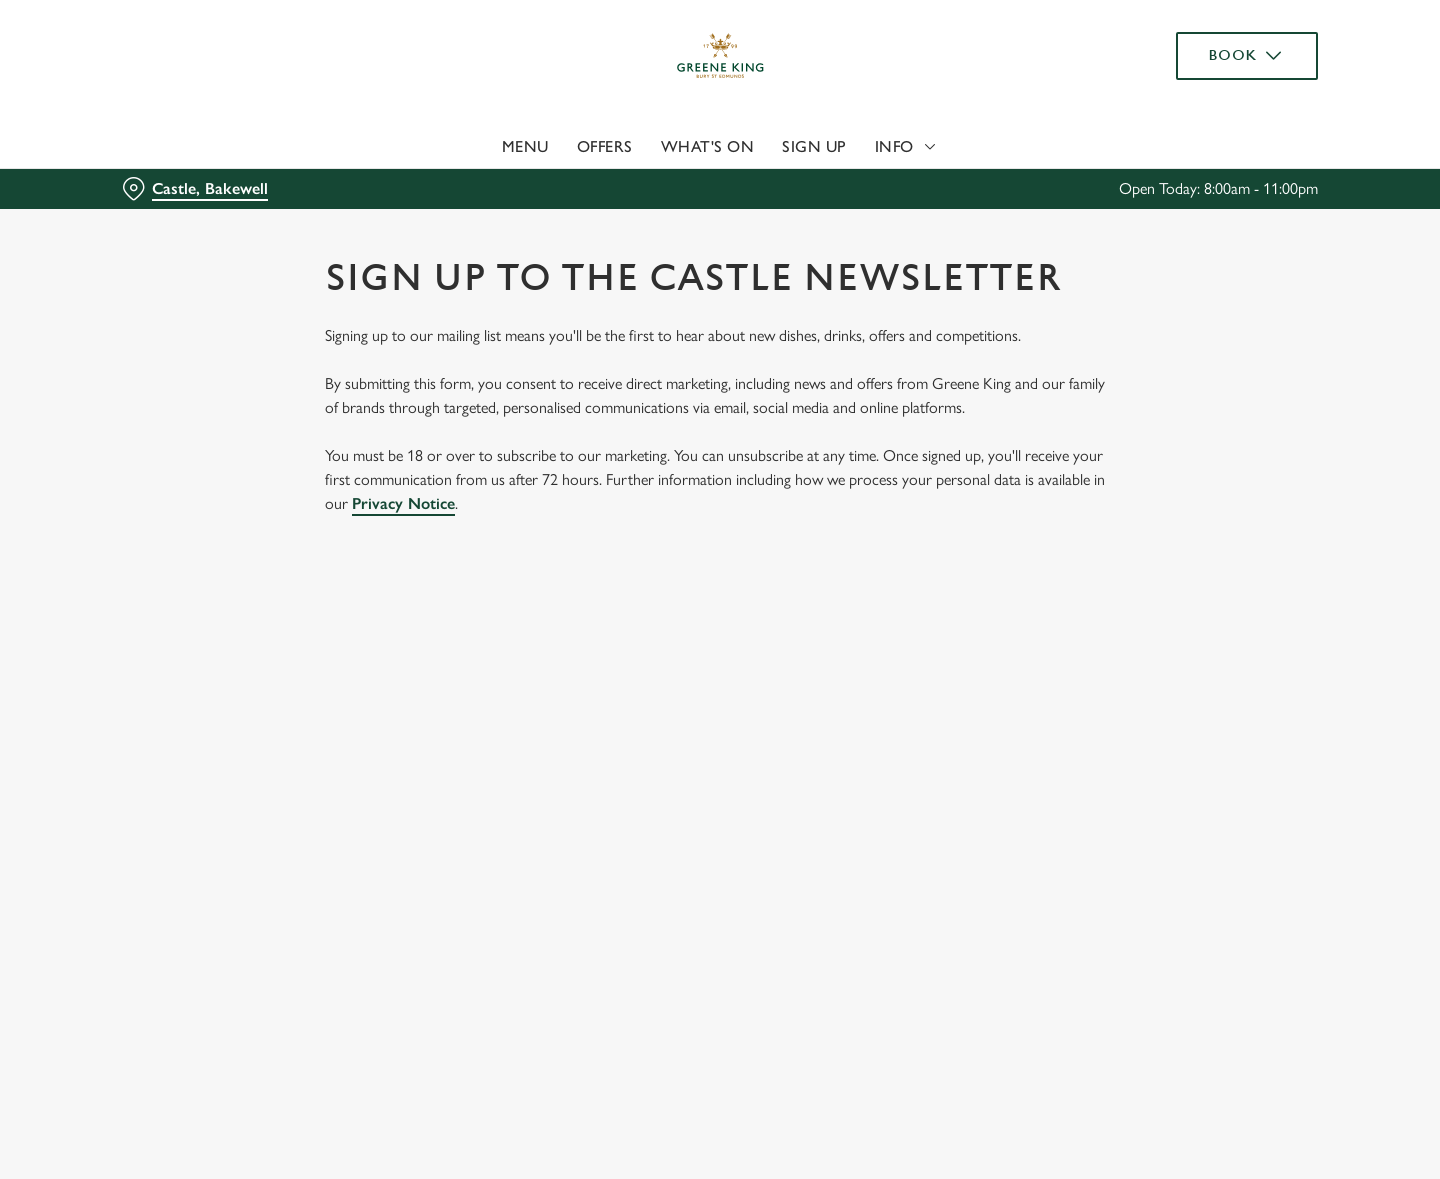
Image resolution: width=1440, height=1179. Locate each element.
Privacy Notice (403, 503)
